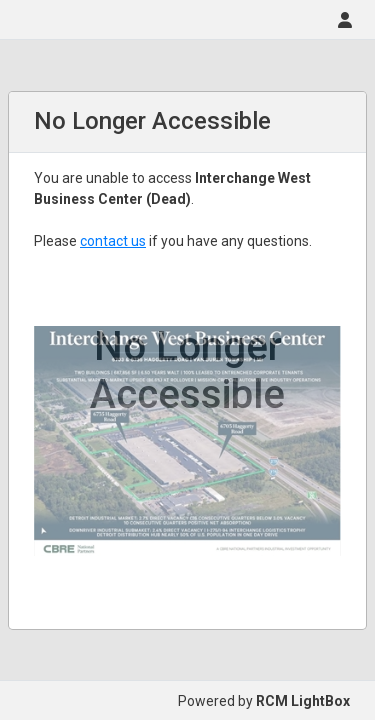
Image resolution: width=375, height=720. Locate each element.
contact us (113, 241)
